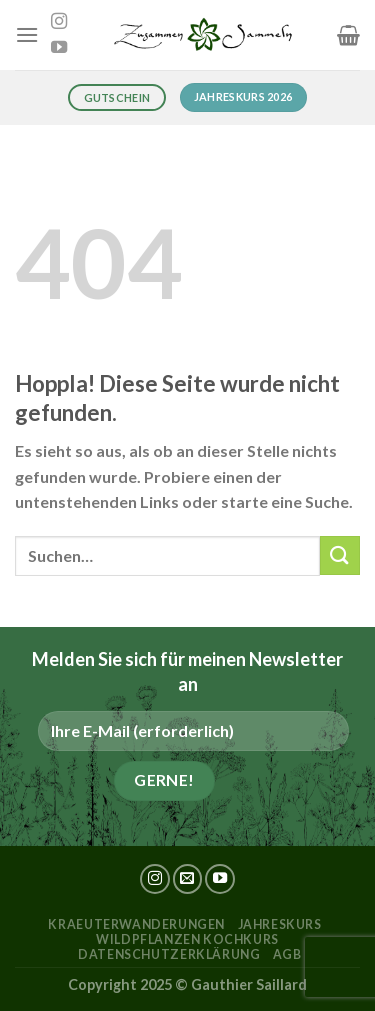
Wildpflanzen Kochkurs (187, 939)
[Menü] (27, 34)
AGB (287, 954)
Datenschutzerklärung (169, 954)
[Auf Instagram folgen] (59, 22)
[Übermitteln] (340, 555)
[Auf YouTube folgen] (59, 48)
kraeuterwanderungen (136, 924)
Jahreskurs (280, 924)
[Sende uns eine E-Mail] (188, 879)
